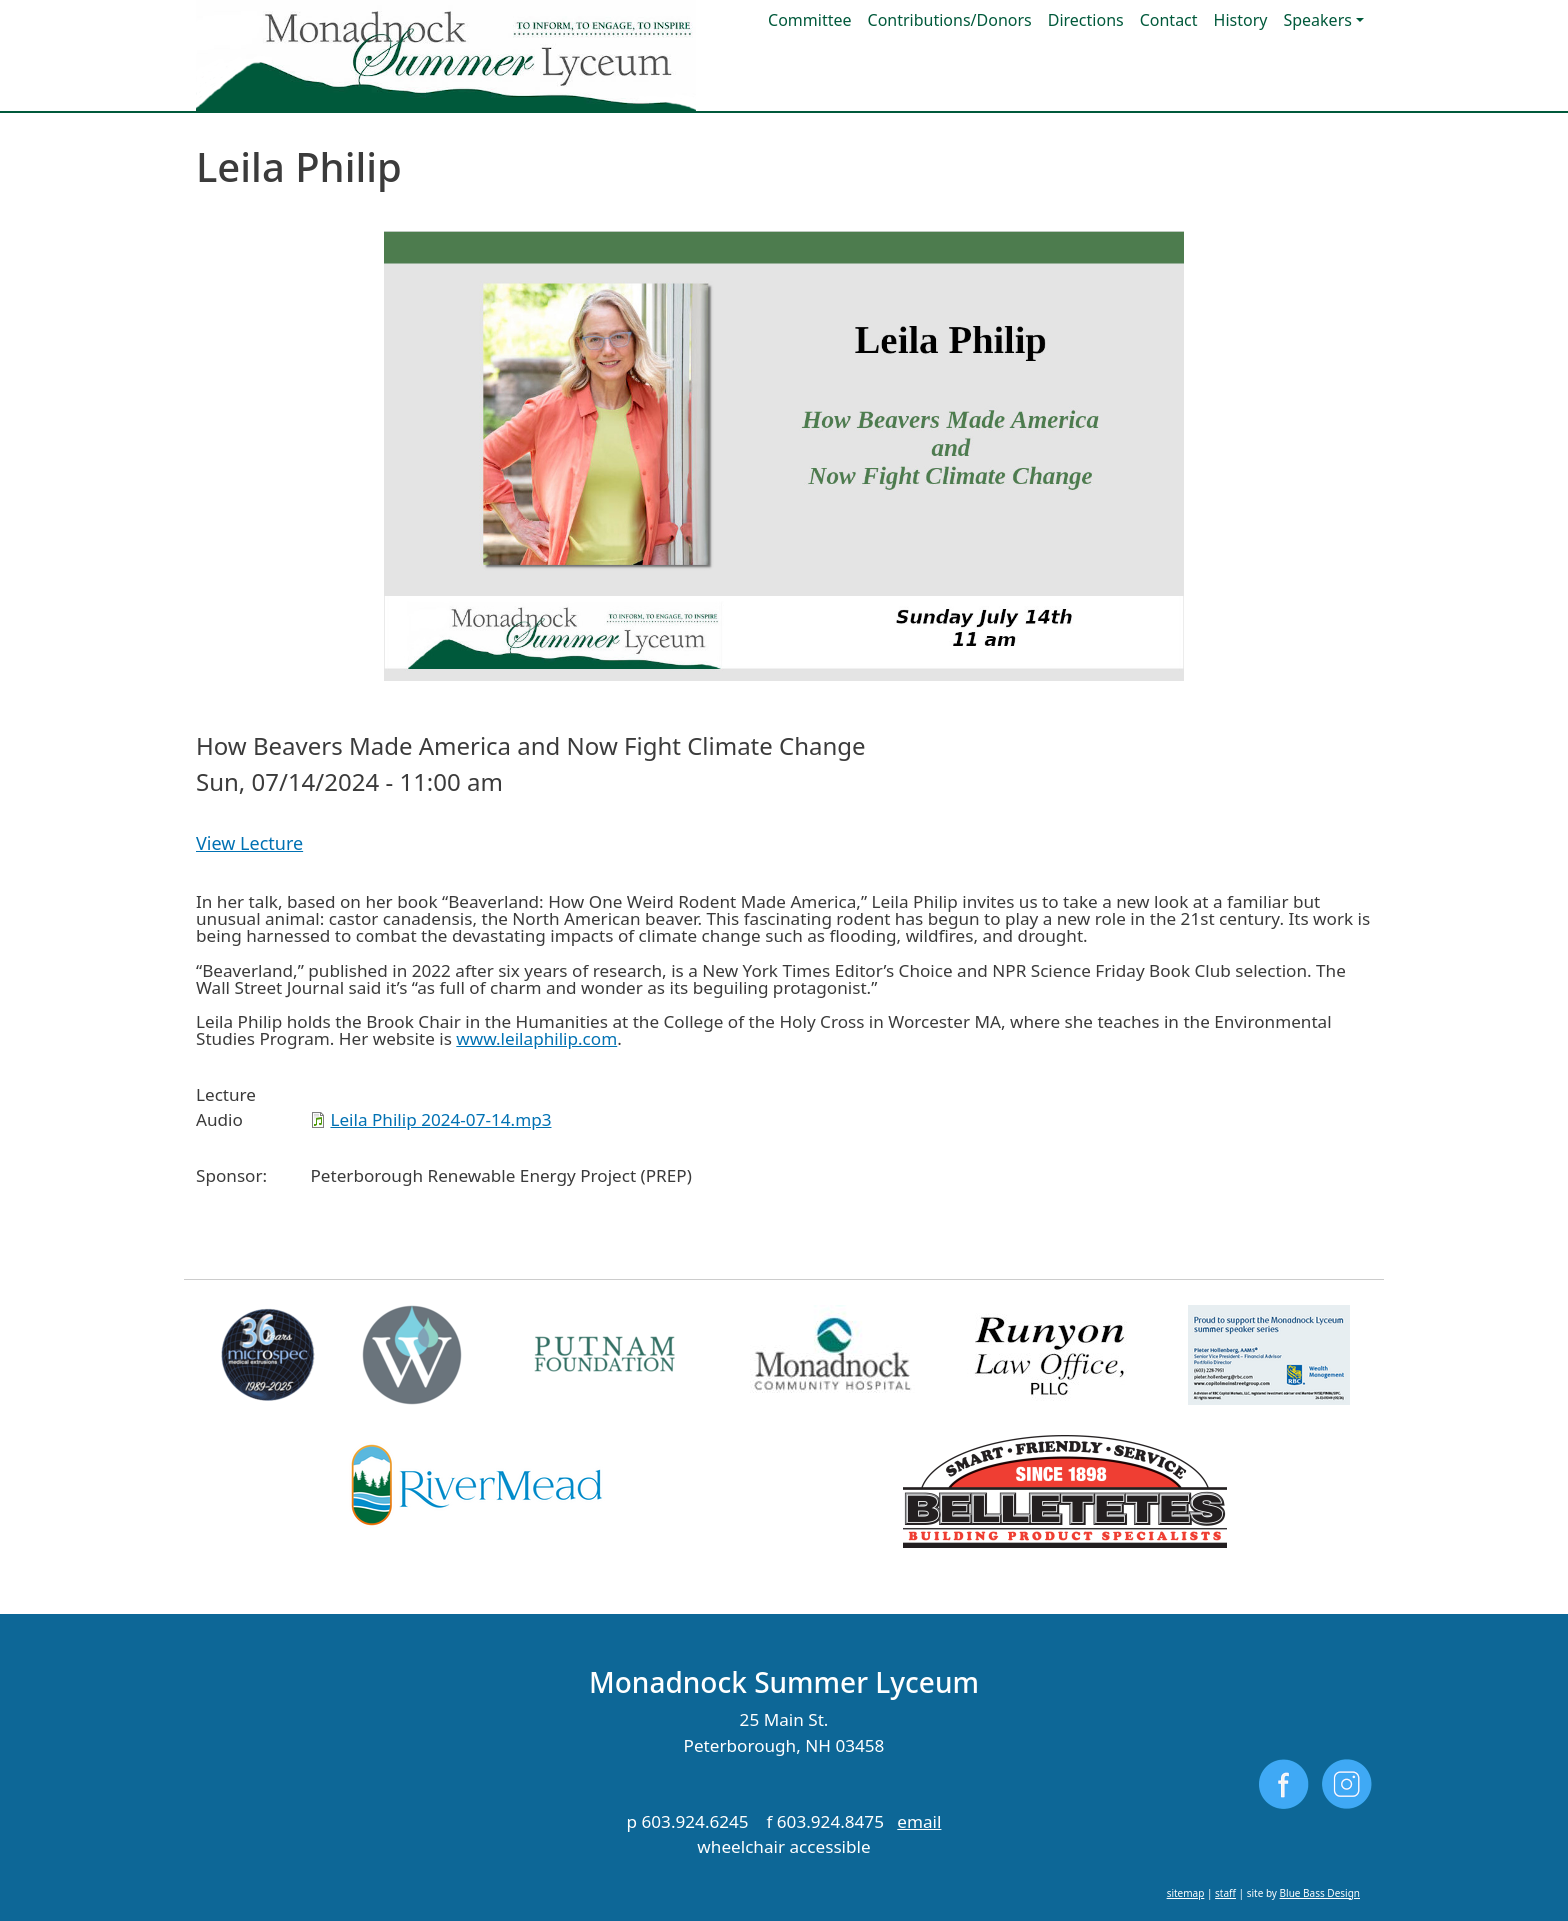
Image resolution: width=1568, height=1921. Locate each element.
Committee (809, 20)
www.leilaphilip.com (536, 1038)
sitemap (1186, 1893)
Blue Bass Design (1320, 1893)
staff (1225, 1893)
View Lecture (249, 843)
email (919, 1821)
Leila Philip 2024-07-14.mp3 (440, 1119)
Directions (1086, 20)
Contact (1169, 20)
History (1241, 20)
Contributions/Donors (950, 20)
